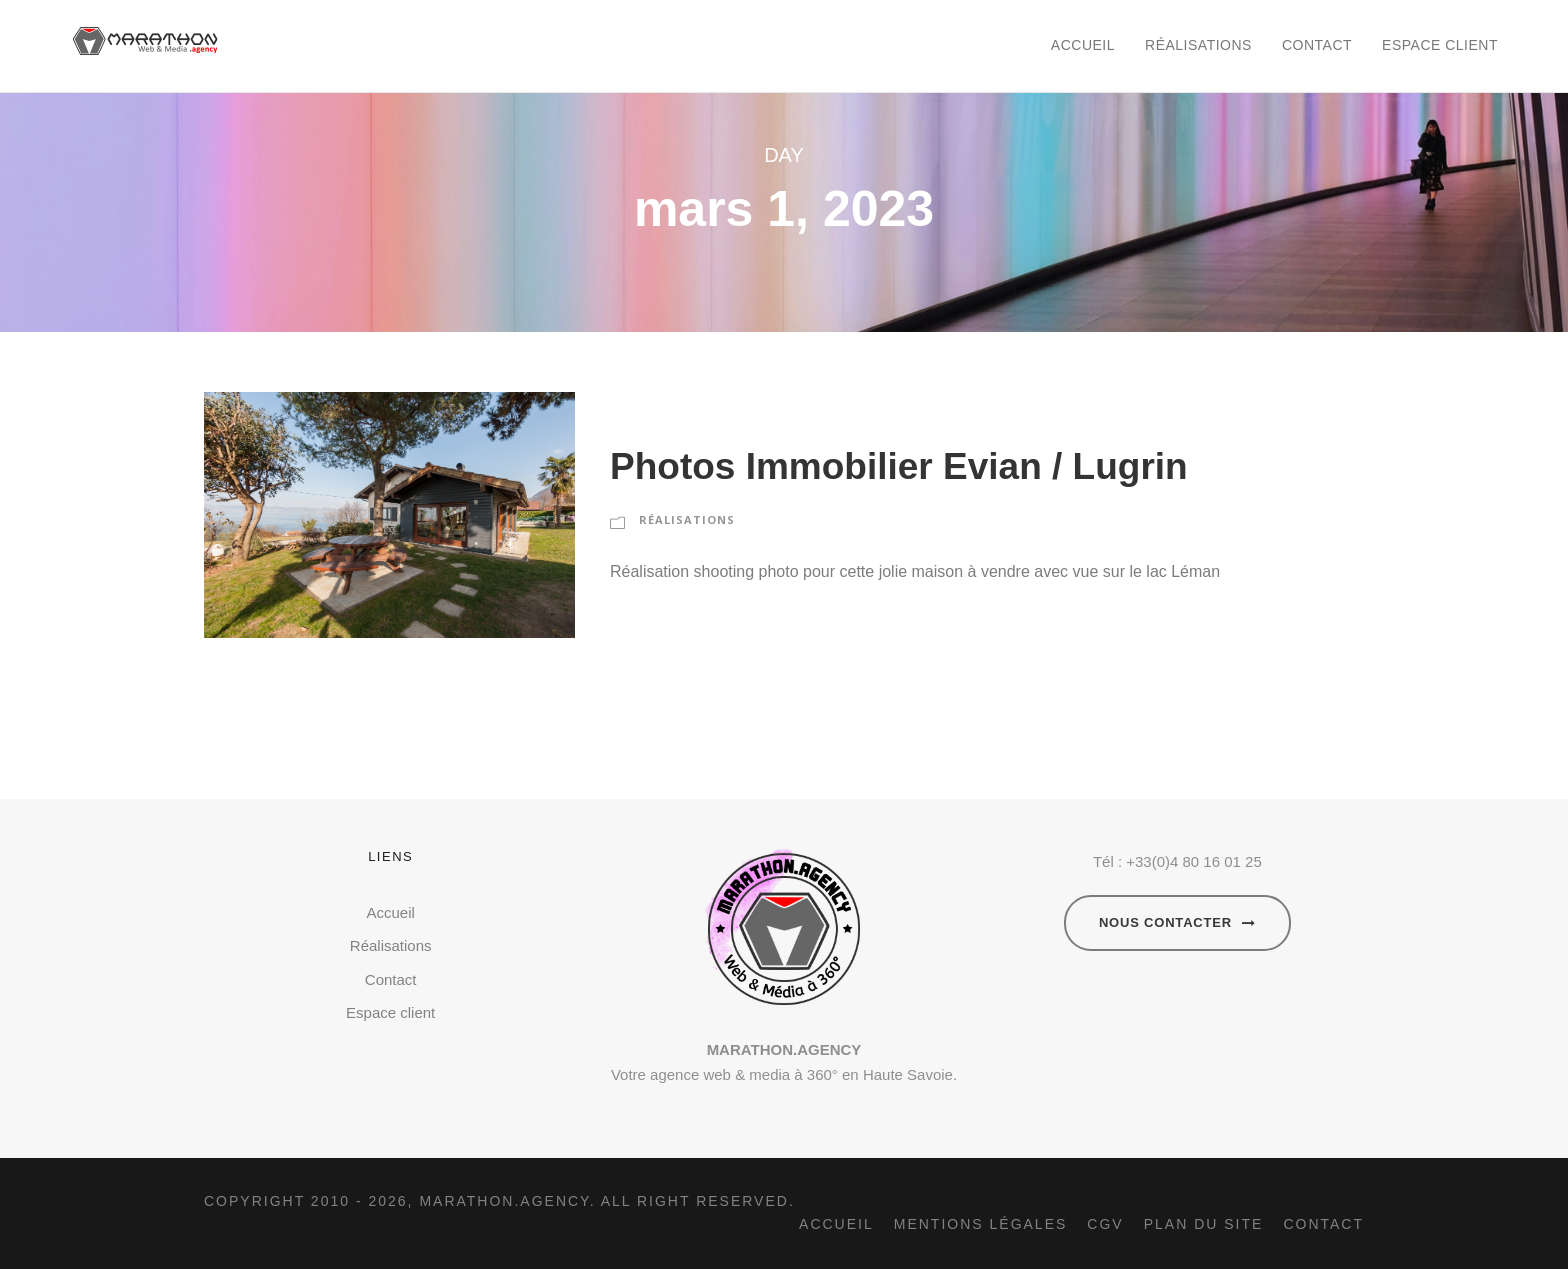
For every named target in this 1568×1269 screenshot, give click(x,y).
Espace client (1440, 45)
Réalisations (1198, 45)
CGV (1105, 1224)
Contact (1317, 45)
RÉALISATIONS (687, 519)
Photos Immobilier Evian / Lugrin (899, 466)
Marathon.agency (504, 1201)
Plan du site (1204, 1224)
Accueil (1083, 45)
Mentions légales (981, 1224)
